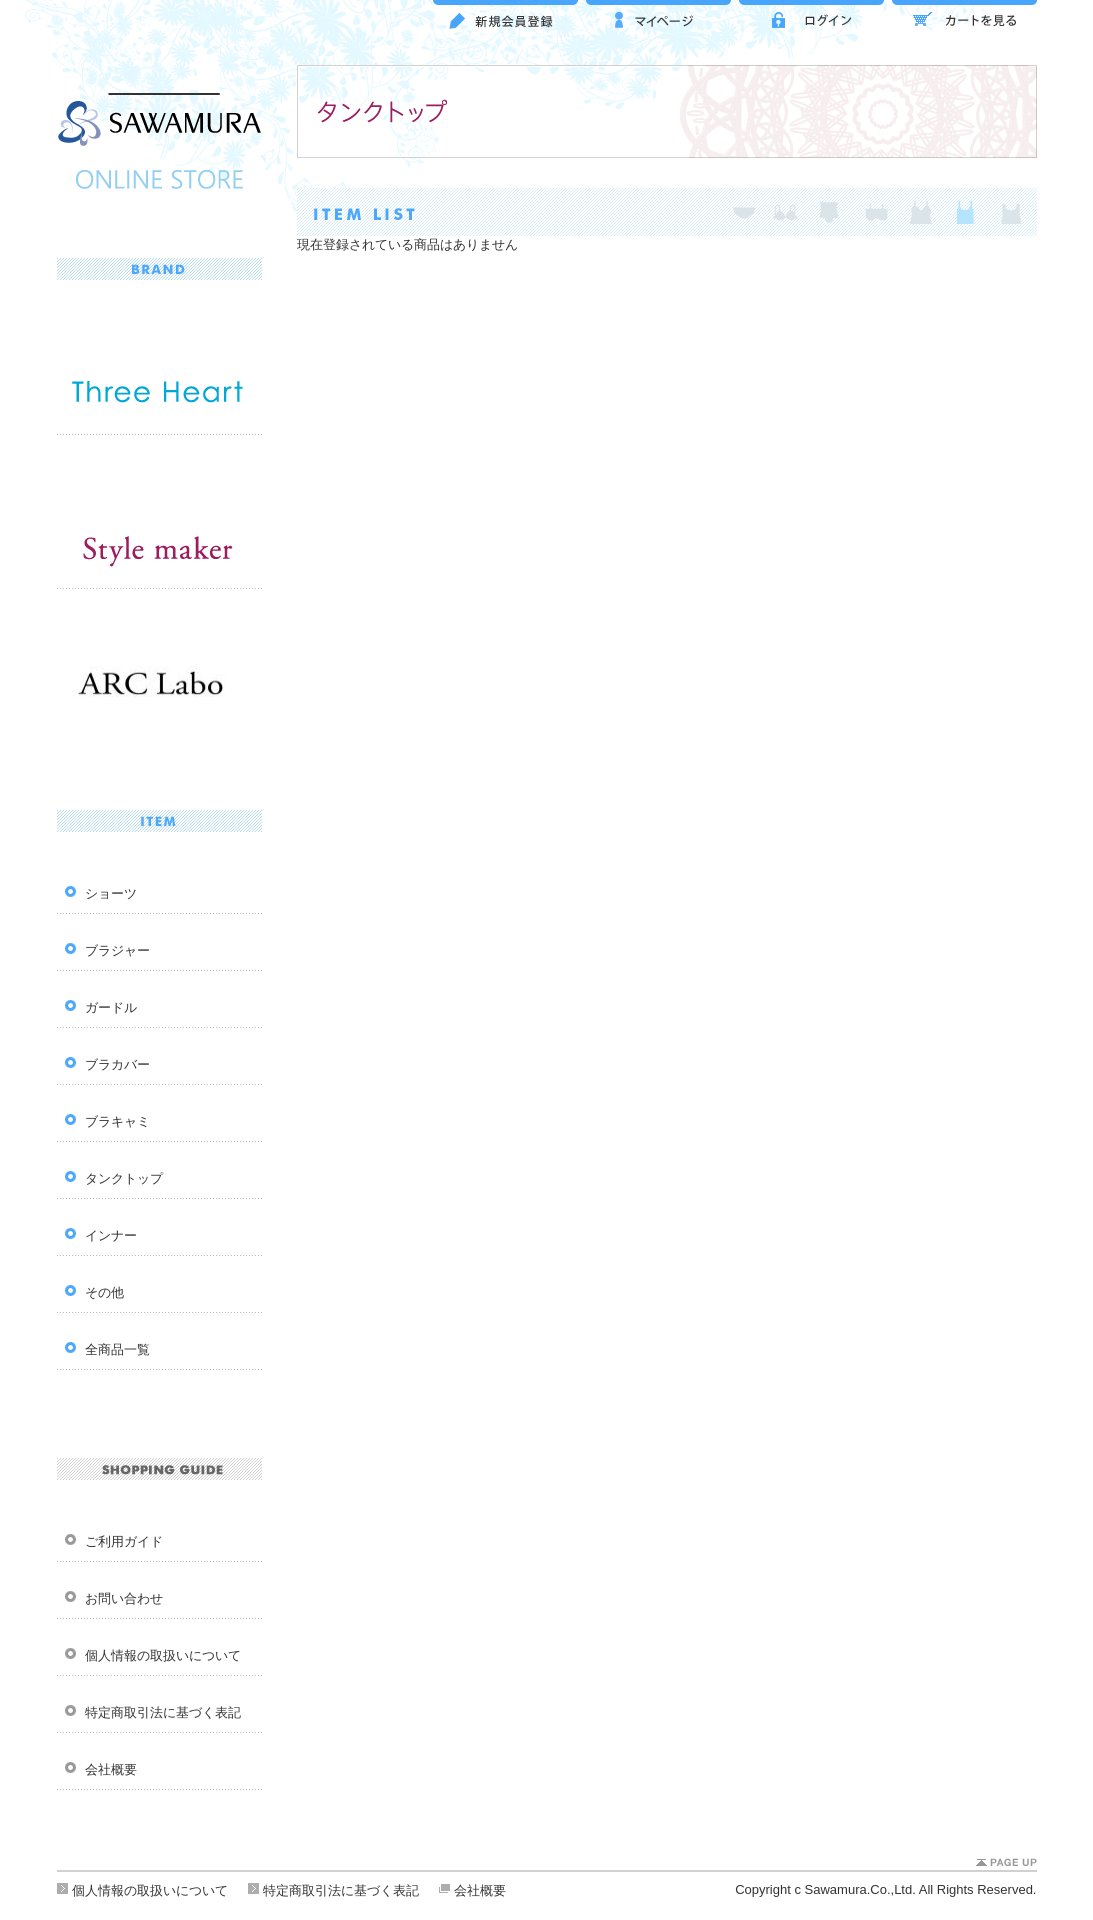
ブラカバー (117, 1064)
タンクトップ (124, 1178)
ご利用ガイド (124, 1541)
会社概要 (111, 1769)
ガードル (111, 1007)
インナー (111, 1235)
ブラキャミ (117, 1121)
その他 (104, 1292)
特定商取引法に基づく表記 (163, 1712)
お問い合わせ (124, 1598)
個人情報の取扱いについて (163, 1655)
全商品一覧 (117, 1349)
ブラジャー (117, 950)
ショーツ (111, 893)
